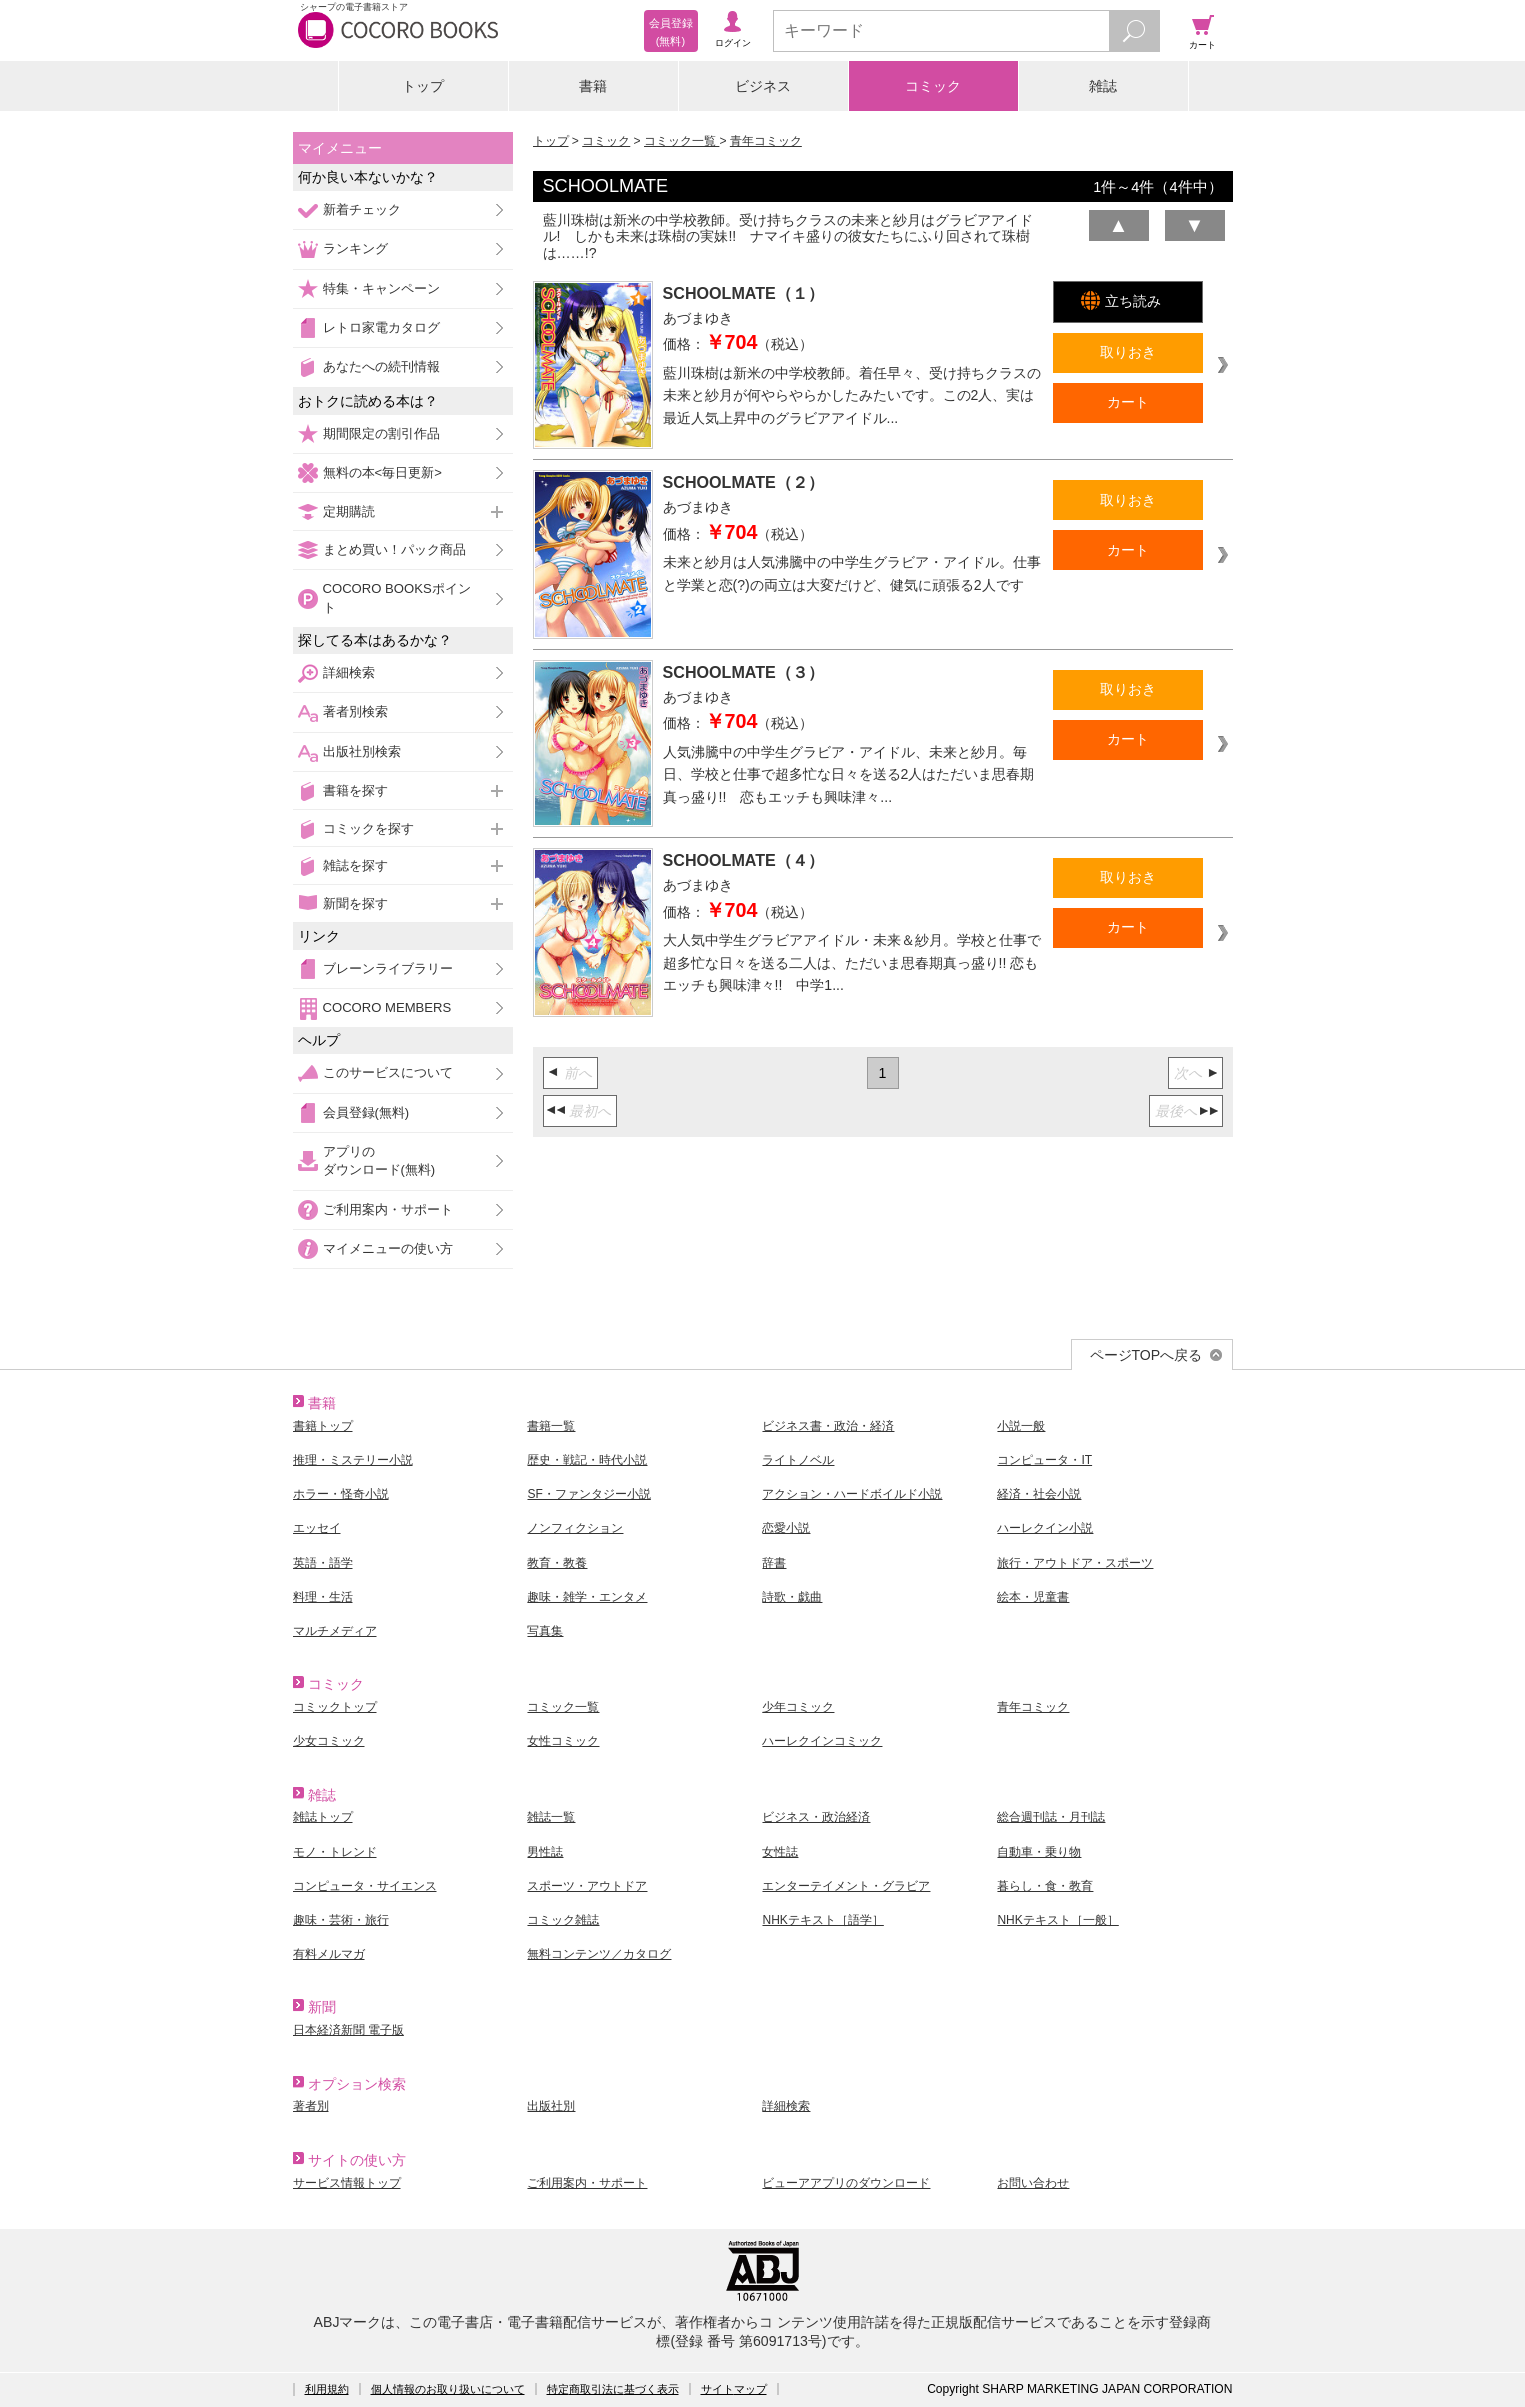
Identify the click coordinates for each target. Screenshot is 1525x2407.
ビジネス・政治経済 (816, 1817)
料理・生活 (323, 1597)
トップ (423, 86)
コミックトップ (335, 1707)
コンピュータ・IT (1044, 1460)
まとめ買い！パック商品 (394, 549)
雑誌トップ (323, 1817)
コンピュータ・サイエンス (365, 1886)
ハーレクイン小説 (1045, 1528)
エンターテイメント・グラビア (846, 1886)
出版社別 (551, 2106)
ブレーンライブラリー (388, 968)
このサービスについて (388, 1072)
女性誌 (780, 1852)
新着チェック (362, 209)
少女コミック (329, 1741)
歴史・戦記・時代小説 (587, 1460)
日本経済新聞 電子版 (348, 2030)
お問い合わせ (1033, 2183)
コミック (933, 86)
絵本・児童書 (1033, 1597)
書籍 (593, 86)
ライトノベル (798, 1460)
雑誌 (1103, 86)
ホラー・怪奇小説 (341, 1494)
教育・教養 (557, 1563)
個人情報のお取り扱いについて (448, 2389)
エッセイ (317, 1528)
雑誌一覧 (551, 1817)
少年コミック (798, 1707)
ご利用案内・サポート (388, 1209)
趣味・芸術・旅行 (341, 1920)
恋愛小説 (786, 1528)
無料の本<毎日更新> (382, 472)
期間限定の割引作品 (381, 433)
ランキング (355, 248)
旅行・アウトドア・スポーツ (1075, 1563)
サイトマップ (734, 2389)
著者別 (311, 2106)
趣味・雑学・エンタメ (587, 1597)
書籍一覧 (551, 1426)
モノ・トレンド (335, 1852)
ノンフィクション (575, 1528)
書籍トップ (323, 1426)
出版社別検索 (362, 751)
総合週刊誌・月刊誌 (1051, 1817)
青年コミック (766, 141)
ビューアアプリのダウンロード (846, 2183)
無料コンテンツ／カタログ (599, 1954)
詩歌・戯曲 (792, 1597)
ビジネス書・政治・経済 (828, 1426)
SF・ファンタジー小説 (588, 1494)
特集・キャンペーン (381, 288)
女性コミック (563, 1741)
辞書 (774, 1563)
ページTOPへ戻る (1146, 1355)
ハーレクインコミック (822, 1741)
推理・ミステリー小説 (353, 1460)
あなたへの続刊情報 (381, 366)
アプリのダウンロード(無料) (379, 1160)
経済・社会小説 (1039, 1494)
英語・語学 (323, 1563)
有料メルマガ (329, 1954)
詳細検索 (349, 672)
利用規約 (327, 2389)
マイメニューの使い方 (388, 1248)
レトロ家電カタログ (381, 327)
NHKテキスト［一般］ (1057, 1920)
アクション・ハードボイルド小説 (852, 1494)
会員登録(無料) (366, 1112)
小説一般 (1021, 1426)
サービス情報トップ (347, 2183)
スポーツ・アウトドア (587, 1886)
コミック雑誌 (563, 1920)
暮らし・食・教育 (1045, 1886)
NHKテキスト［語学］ (822, 1920)
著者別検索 (355, 711)
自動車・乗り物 (1039, 1852)
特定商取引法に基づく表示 (613, 2389)
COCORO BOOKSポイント (397, 597)
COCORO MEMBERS (387, 1007)
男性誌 (545, 1852)
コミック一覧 (681, 141)
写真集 (545, 1631)
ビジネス (763, 86)
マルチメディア (335, 1631)
